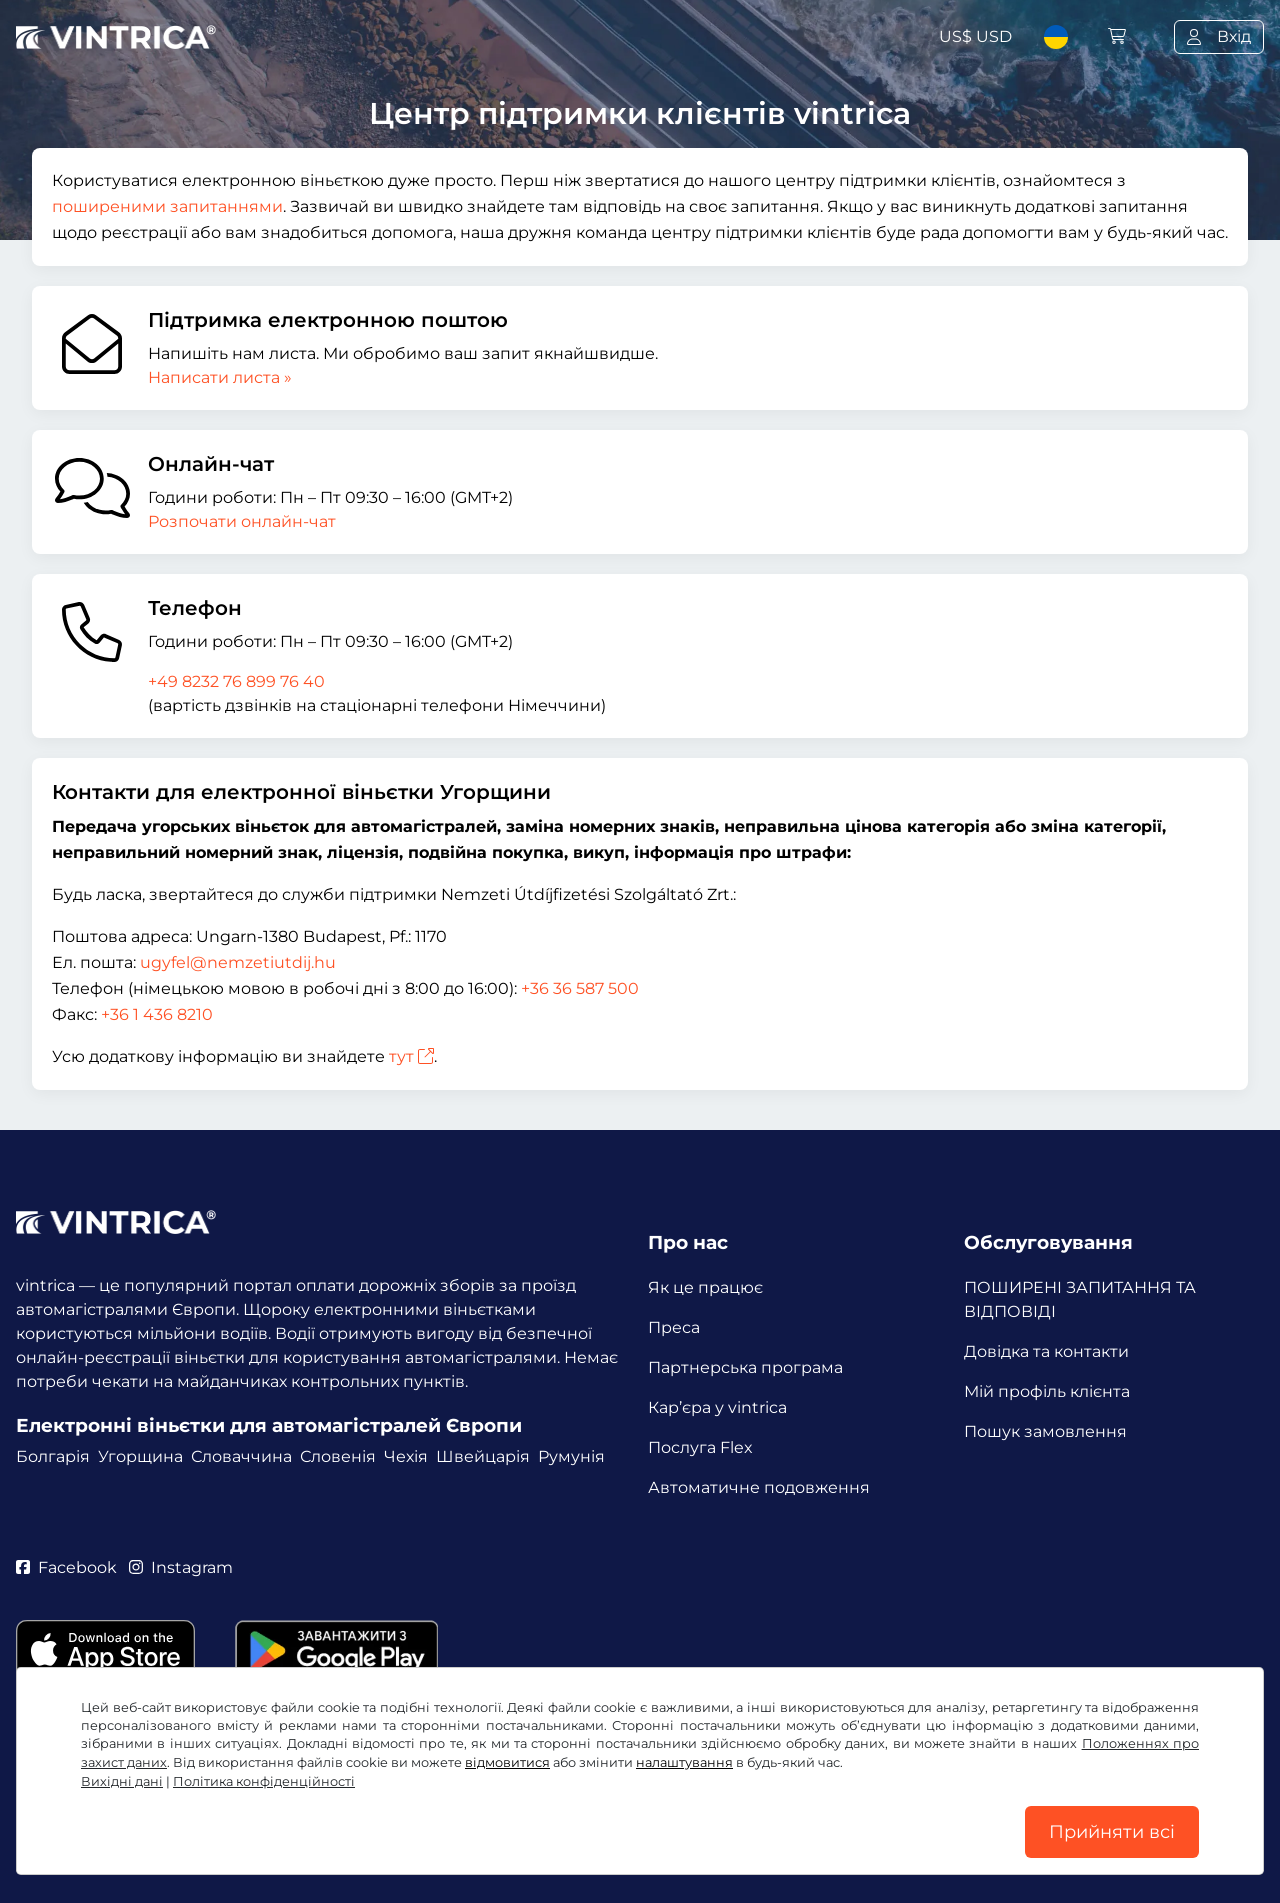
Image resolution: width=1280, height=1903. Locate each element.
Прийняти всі (1112, 1832)
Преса (674, 1327)
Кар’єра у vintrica (717, 1407)
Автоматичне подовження (759, 1487)
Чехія (406, 1456)
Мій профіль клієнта (1047, 1391)
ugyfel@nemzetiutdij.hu (238, 962)
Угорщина (140, 1456)
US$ (975, 36)
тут (411, 1056)
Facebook (66, 1567)
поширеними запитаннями (167, 206)
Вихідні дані (122, 1781)
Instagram (181, 1567)
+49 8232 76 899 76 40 (236, 681)
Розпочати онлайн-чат (242, 521)
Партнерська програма (745, 1367)
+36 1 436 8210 (157, 1014)
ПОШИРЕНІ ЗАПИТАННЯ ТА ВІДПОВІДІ (1080, 1299)
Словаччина (241, 1456)
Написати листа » (220, 377)
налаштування (684, 1762)
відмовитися (507, 1762)
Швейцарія (483, 1456)
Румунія (571, 1456)
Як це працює (705, 1287)
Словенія (338, 1456)
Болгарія (53, 1456)
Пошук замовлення (1045, 1431)
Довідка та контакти (1046, 1351)
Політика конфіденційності (264, 1781)
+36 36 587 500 (580, 988)
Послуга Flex (700, 1447)
